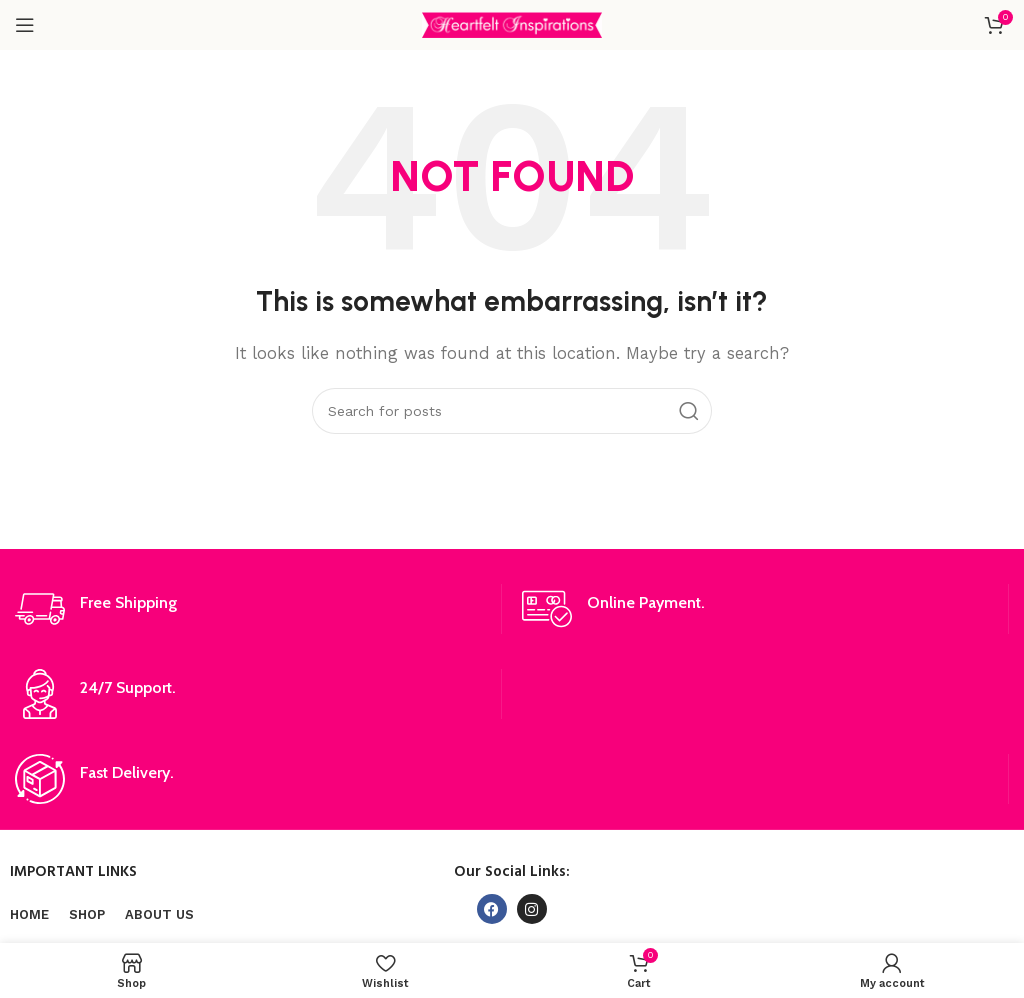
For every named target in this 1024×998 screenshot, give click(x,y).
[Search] (512, 411)
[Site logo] (512, 24)
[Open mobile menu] (25, 25)
